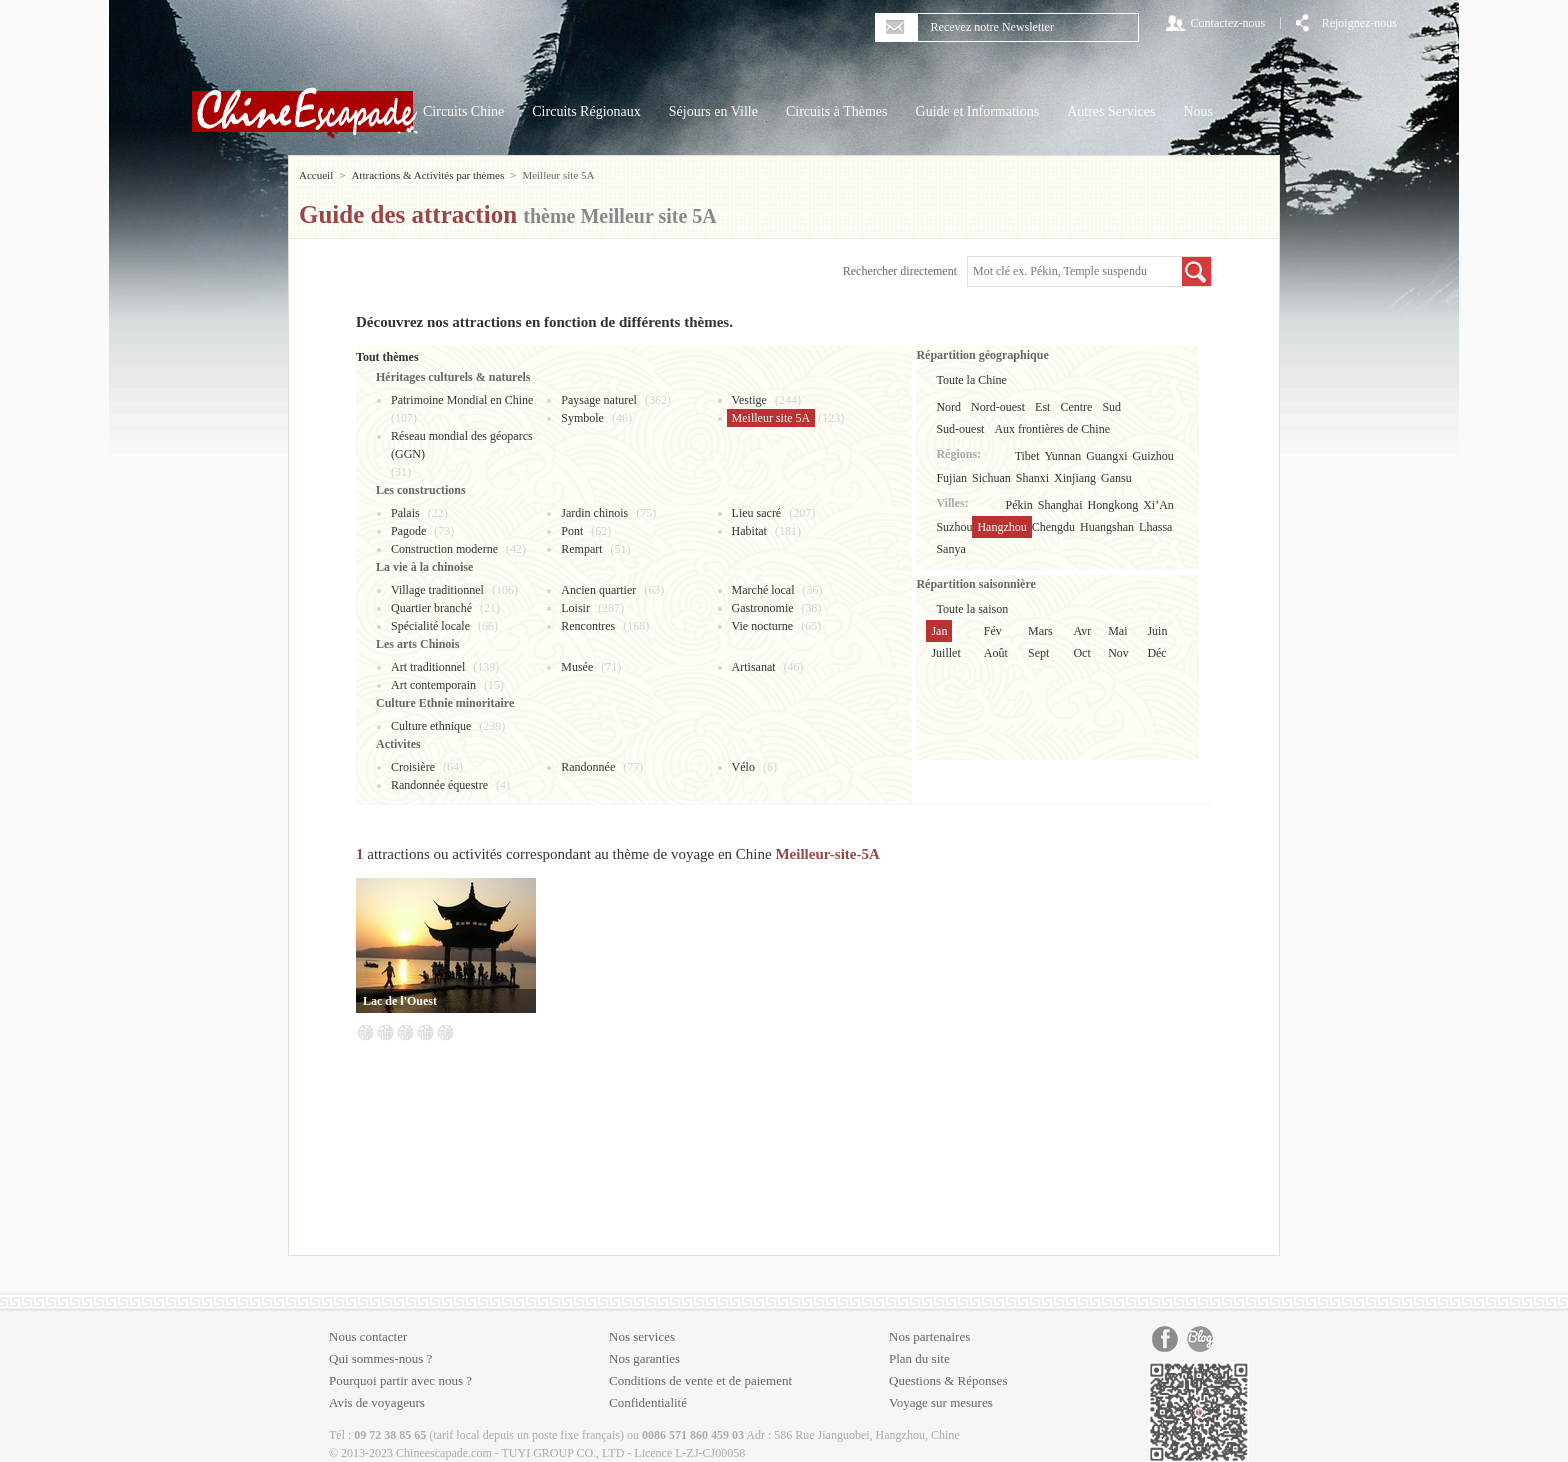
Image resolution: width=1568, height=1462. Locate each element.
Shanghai (1060, 505)
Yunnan (1063, 456)
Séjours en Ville (713, 111)
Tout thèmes (387, 357)
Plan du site (919, 1358)
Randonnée (588, 767)
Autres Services (1111, 111)
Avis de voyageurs (377, 1402)
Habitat (749, 531)
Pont (572, 531)
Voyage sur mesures (941, 1402)
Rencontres (588, 626)
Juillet (945, 653)
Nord (948, 407)
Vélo (743, 767)
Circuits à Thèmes (837, 111)
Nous (1198, 111)
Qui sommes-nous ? (380, 1358)
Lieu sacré (757, 513)
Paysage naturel (599, 400)
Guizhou (1153, 456)
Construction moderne (444, 549)
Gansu (1116, 478)
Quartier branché (431, 608)
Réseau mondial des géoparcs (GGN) (462, 445)
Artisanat (754, 667)
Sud (1111, 407)
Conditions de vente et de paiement (700, 1380)
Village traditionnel (437, 590)
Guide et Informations (978, 111)
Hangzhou (1001, 527)
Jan (939, 631)
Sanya (950, 549)
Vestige (749, 400)
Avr (1082, 631)
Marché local (763, 590)
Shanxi (1032, 478)
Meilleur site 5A (771, 418)
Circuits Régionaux (586, 111)
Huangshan (1107, 527)
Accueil (316, 175)
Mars (1040, 631)
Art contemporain (433, 685)
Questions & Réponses (948, 1380)
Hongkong (1113, 505)
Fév (993, 631)
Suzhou (954, 527)
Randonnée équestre (439, 785)
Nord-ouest (998, 407)
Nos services (642, 1336)
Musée (577, 667)
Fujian (951, 478)
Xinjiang (1075, 478)
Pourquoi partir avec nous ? (400, 1380)
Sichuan (991, 478)
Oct (1081, 653)
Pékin (1019, 505)
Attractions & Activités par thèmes (427, 175)
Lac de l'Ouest (400, 1001)
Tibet (1027, 456)
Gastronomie (763, 608)
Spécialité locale (430, 626)
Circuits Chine (463, 111)
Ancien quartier (598, 590)
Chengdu (1053, 527)
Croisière (413, 767)
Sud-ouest (960, 429)
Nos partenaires (929, 1336)
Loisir (575, 608)
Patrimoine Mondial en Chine (462, 400)
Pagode (408, 531)
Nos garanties (644, 1358)
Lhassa (1155, 527)
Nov (1118, 653)
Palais (405, 513)
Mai (1117, 631)
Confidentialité (648, 1402)
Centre (1076, 407)
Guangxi (1106, 456)
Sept (1038, 653)
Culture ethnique (431, 726)
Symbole (582, 418)
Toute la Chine (971, 380)
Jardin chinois (594, 513)
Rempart (581, 549)
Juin (1157, 631)
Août (996, 653)
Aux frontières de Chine (1052, 429)
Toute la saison (972, 609)
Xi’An (1158, 505)
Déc (1156, 653)
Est (1042, 407)
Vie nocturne (763, 626)
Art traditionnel (428, 667)
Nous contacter (368, 1336)
